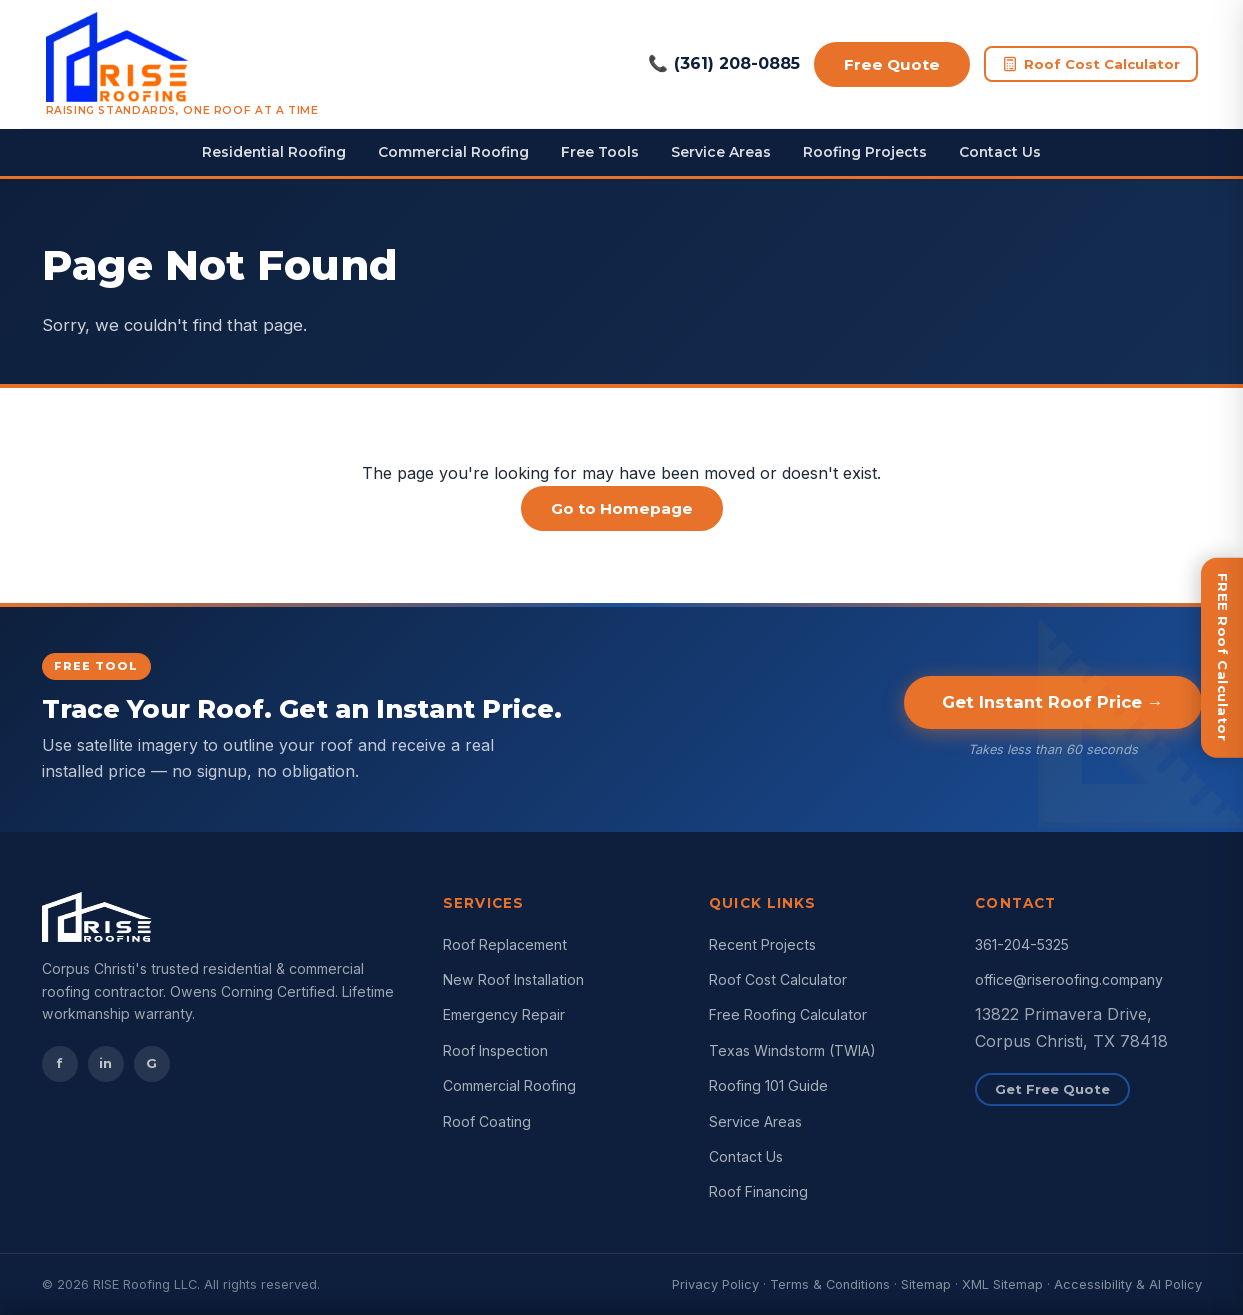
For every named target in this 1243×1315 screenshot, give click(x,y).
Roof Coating (487, 1121)
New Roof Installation (513, 979)
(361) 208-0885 (724, 64)
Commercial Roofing (453, 152)
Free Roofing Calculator (788, 1014)
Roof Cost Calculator (1091, 64)
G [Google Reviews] (151, 1063)
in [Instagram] (105, 1063)
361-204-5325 (1022, 944)
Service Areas (721, 152)
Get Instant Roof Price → (1053, 702)
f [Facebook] (59, 1063)
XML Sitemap (1002, 1284)
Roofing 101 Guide (768, 1085)
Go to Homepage (622, 508)
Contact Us (1000, 152)
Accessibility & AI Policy (1128, 1284)
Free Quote (892, 64)
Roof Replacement (505, 944)
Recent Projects (762, 944)
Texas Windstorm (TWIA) (792, 1050)
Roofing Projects (865, 152)
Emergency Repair (504, 1014)
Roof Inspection (495, 1050)
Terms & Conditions (830, 1284)
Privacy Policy (715, 1284)
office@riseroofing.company (1069, 979)
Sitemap (926, 1284)
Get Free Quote (1052, 1089)
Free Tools (600, 152)
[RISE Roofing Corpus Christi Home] (182, 64)
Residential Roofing (274, 152)
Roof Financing (758, 1191)
